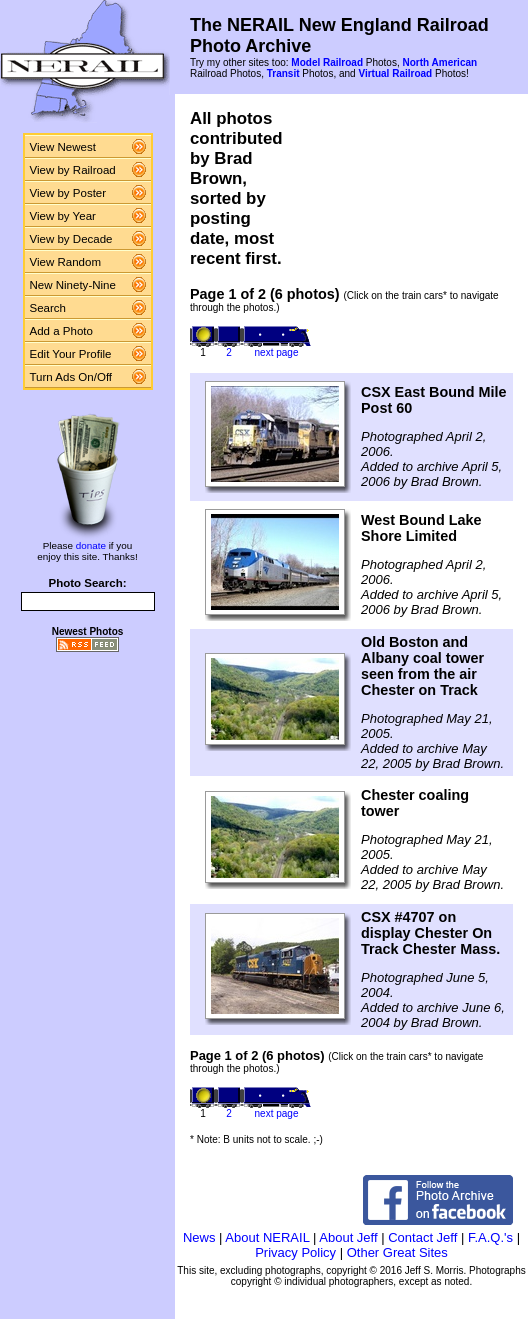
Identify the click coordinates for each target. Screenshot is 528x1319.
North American (439, 62)
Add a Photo (61, 331)
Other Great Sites (397, 1252)
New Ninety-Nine (73, 285)
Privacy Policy (295, 1252)
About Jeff (348, 1237)
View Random (65, 262)
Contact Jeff (422, 1237)
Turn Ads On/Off (71, 377)
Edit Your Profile (71, 354)
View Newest (63, 147)
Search (48, 308)
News (199, 1237)
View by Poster (68, 193)
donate (91, 545)
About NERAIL (267, 1237)
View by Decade (71, 239)
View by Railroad (73, 170)
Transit (283, 73)
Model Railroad (327, 62)
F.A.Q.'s (490, 1237)
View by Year (63, 216)
